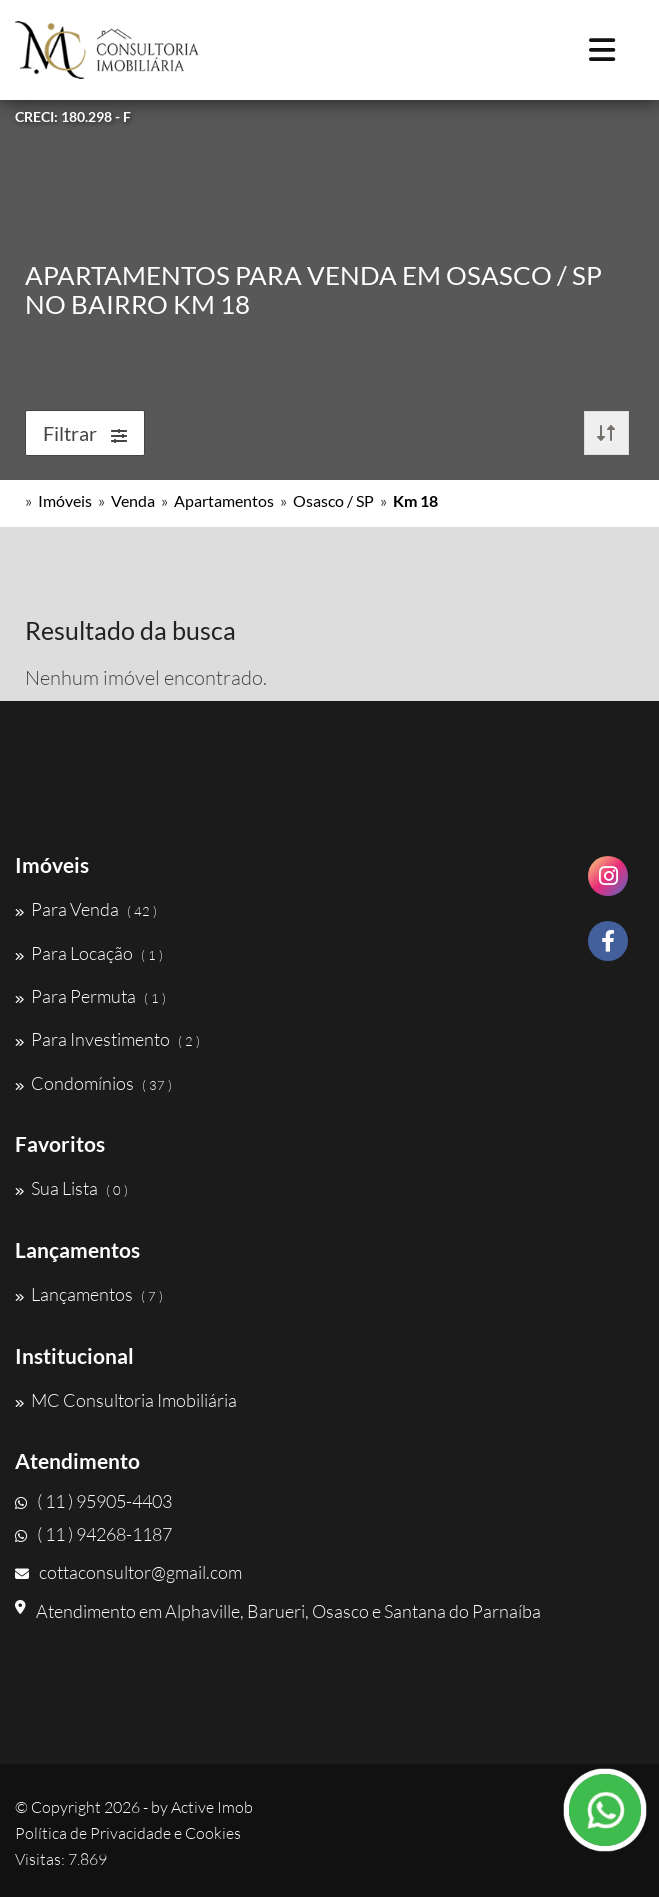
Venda (133, 500)
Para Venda (86, 909)
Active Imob (212, 1807)
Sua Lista (71, 1188)
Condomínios (93, 1083)
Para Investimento (107, 1039)
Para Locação (89, 953)
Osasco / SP (333, 500)
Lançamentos (89, 1294)
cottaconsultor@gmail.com (128, 1572)
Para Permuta (90, 996)
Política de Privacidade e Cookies (128, 1833)
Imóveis (65, 500)
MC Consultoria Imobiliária (126, 1400)
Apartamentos (224, 500)
